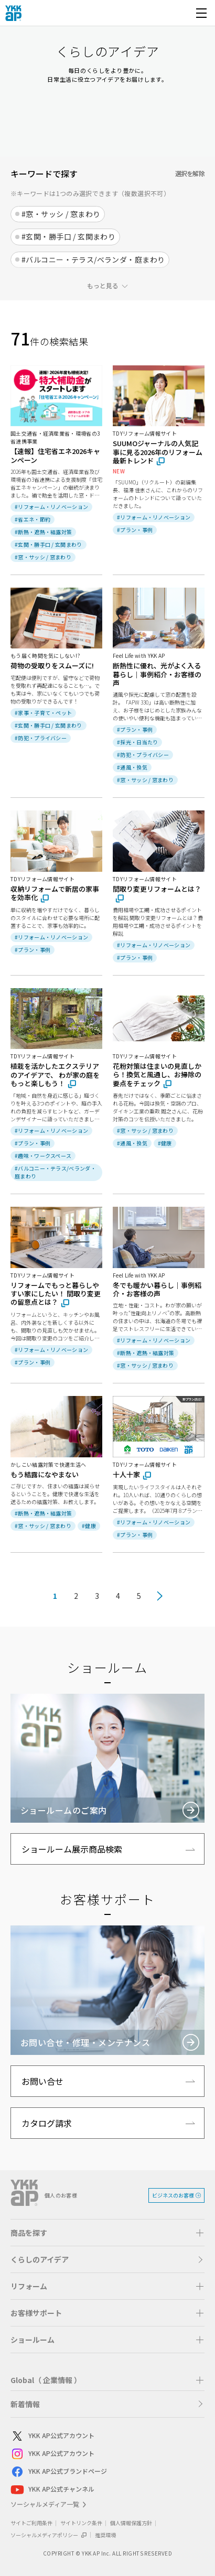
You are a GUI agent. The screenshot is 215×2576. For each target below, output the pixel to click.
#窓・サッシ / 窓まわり (61, 214)
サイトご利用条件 (31, 2523)
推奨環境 (105, 2535)
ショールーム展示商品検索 (72, 1849)
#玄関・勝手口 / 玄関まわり (68, 236)
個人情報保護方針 (131, 2523)
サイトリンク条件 (81, 2523)
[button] (107, 2233)
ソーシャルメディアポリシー (48, 2535)
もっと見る (103, 285)
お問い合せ (42, 2081)
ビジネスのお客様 (173, 2195)
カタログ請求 (47, 2123)
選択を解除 (190, 173)
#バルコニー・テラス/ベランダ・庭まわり (93, 259)
